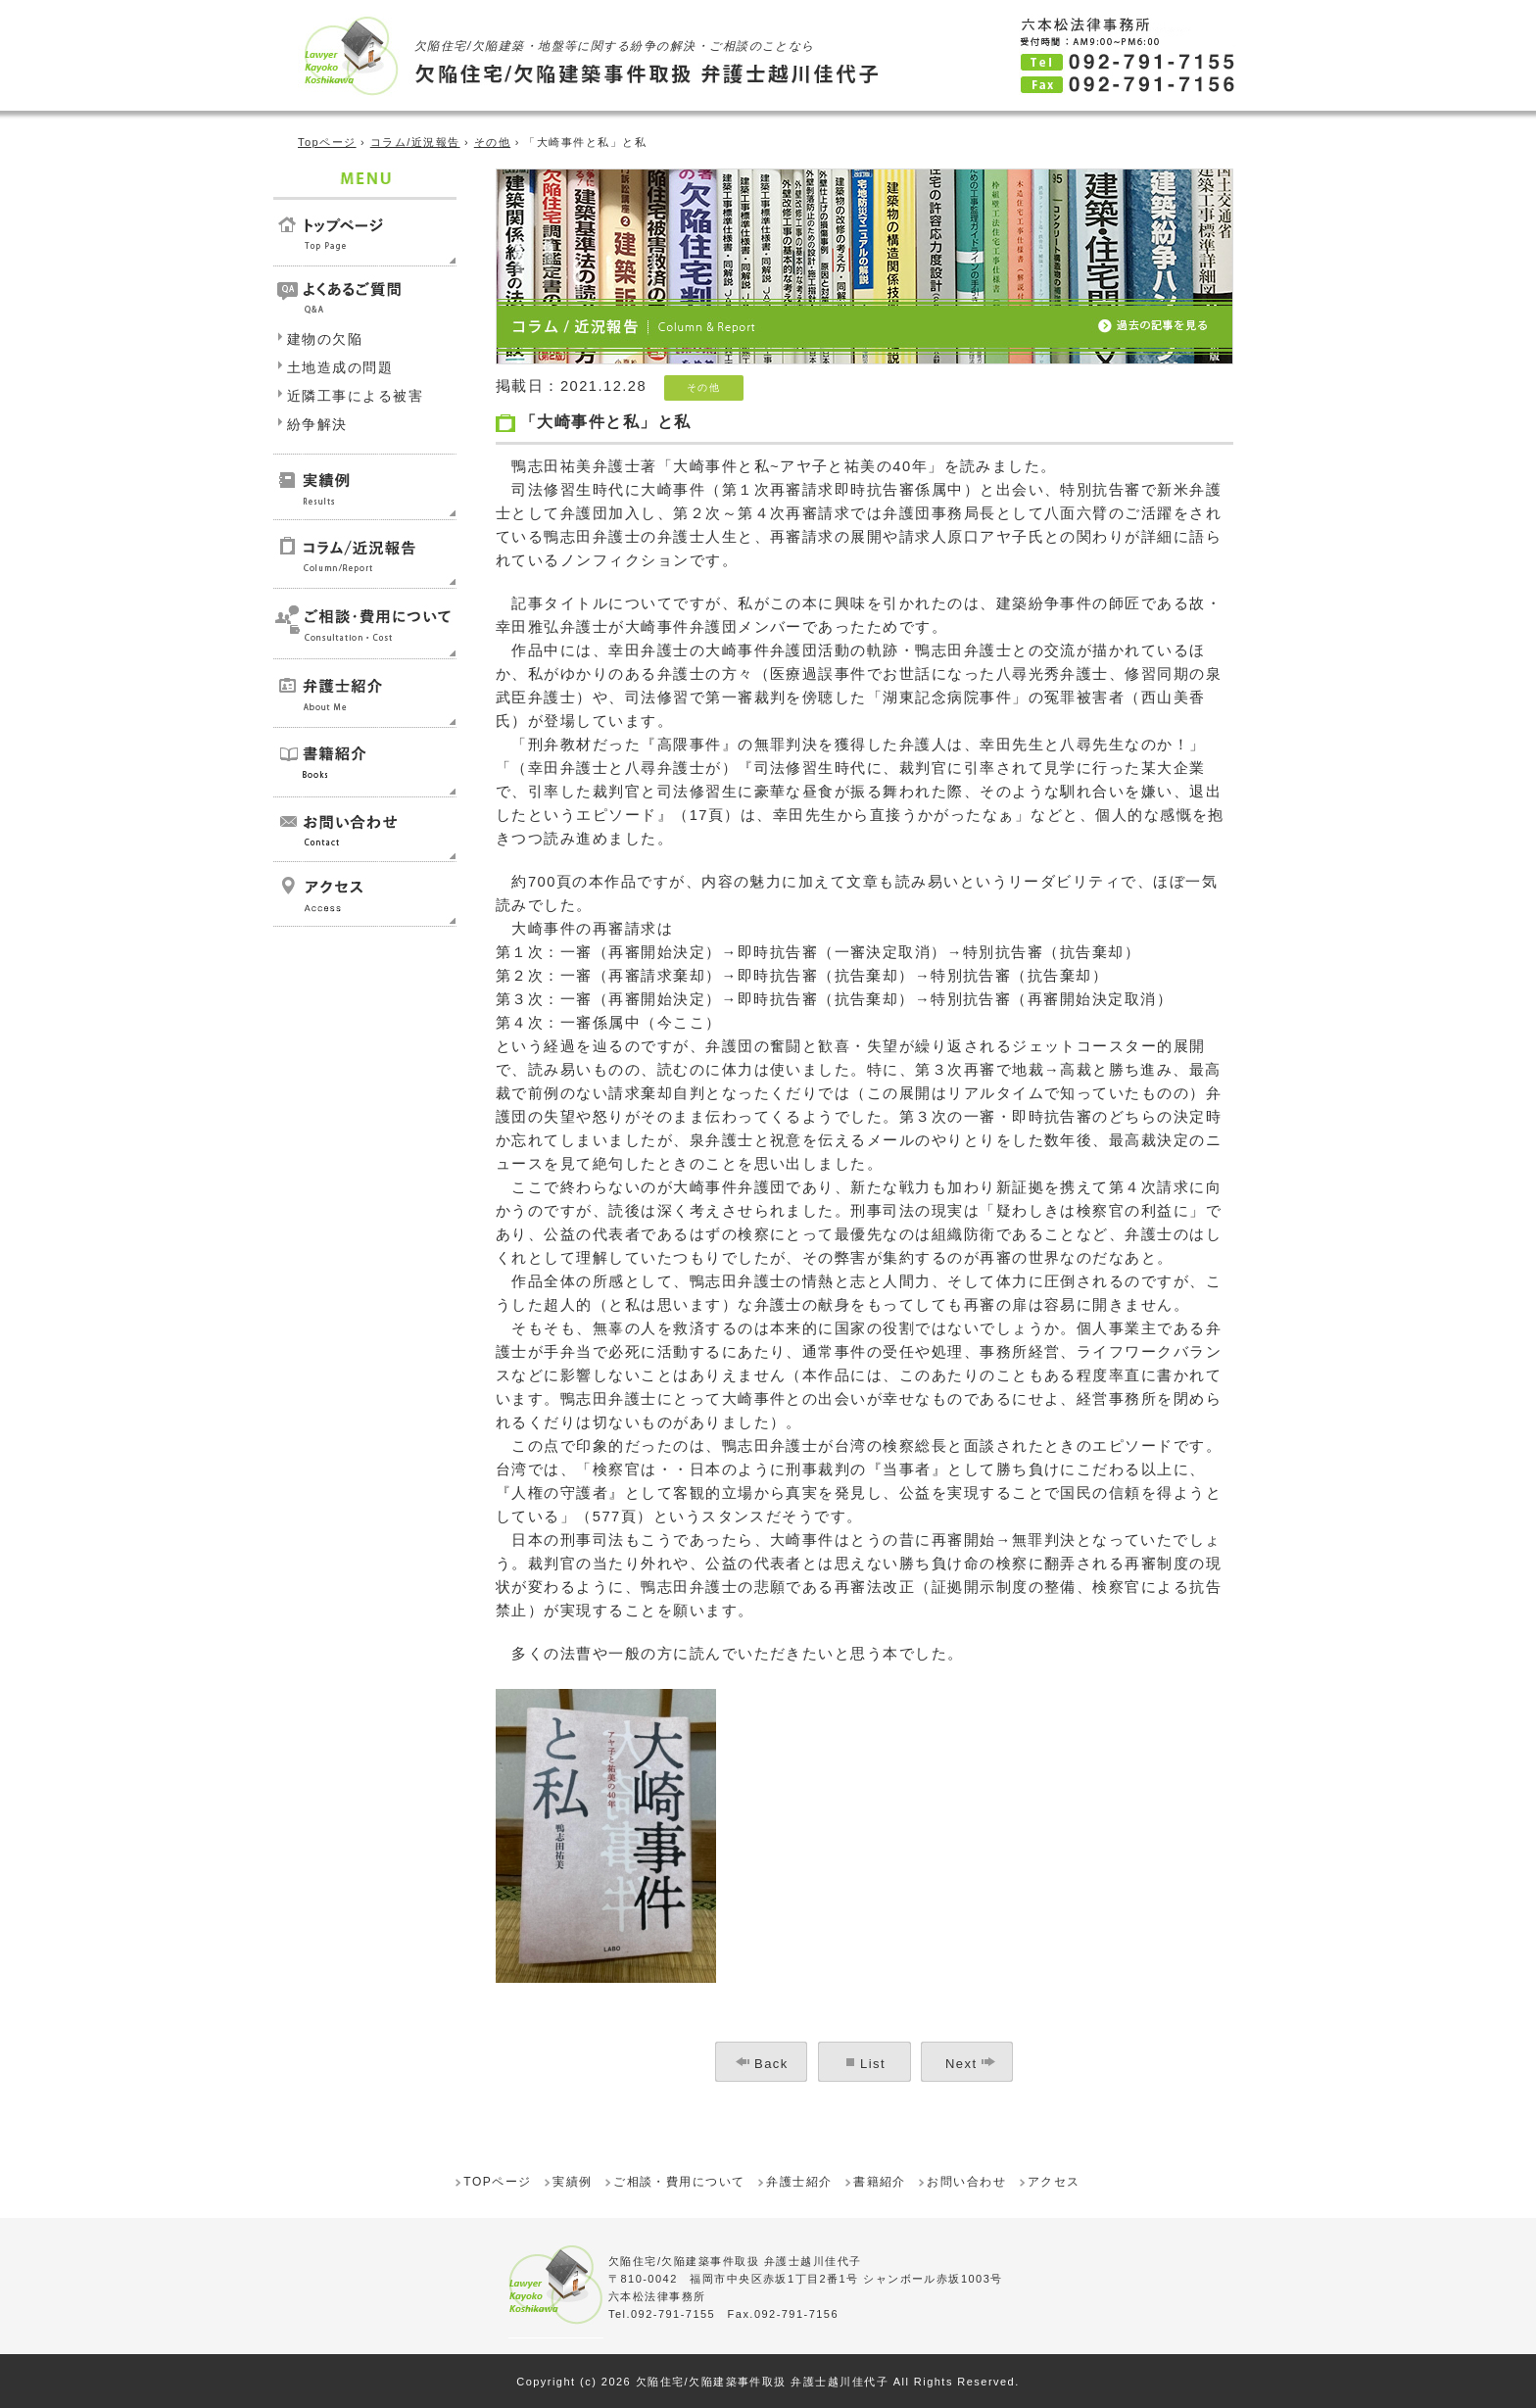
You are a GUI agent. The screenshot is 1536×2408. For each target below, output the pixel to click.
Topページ (327, 142)
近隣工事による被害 (355, 396)
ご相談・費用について (679, 2182)
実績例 (572, 2182)
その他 (492, 142)
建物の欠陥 (324, 339)
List (873, 2063)
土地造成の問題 (340, 367)
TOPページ (497, 2182)
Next (961, 2063)
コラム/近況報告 (415, 142)
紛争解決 (317, 424)
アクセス (1054, 2182)
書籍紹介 (879, 2182)
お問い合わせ (966, 2182)
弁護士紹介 (799, 2182)
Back (771, 2063)
